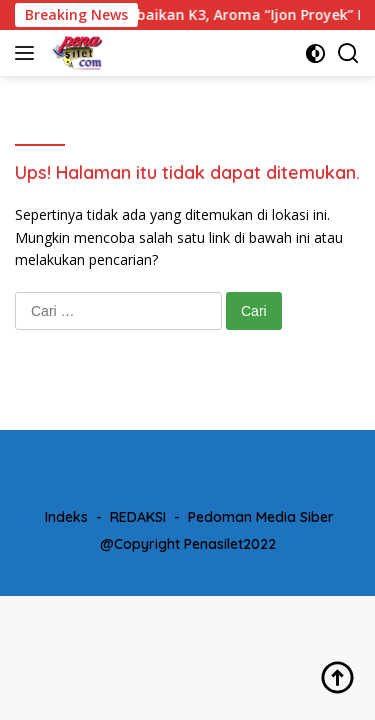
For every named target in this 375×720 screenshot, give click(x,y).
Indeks (66, 517)
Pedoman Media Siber (261, 517)
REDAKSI (138, 517)
